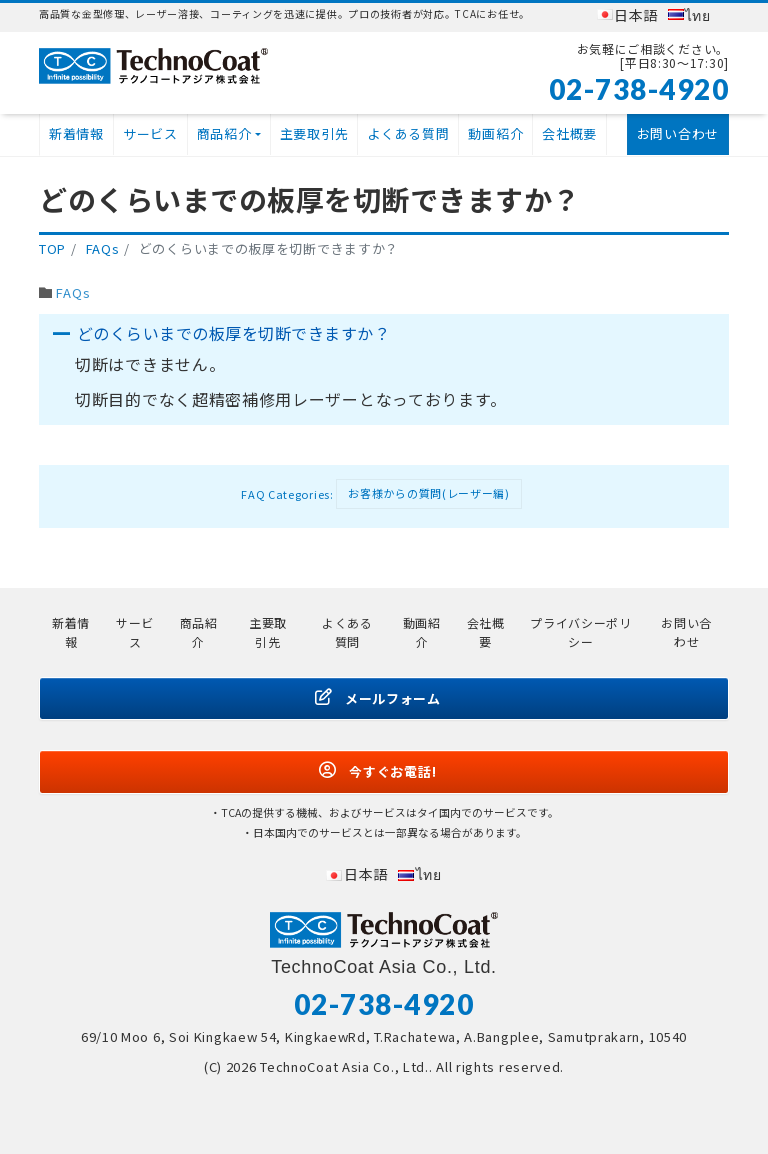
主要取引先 (314, 133)
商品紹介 (224, 133)
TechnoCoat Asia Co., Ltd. (344, 1066)
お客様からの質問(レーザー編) (429, 493)
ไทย (698, 15)
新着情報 (76, 133)
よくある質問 (408, 133)
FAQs (73, 292)
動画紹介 (495, 133)
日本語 (636, 15)
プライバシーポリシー (581, 632)
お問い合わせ (678, 133)
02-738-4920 (639, 89)
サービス (150, 133)
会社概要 (569, 133)
